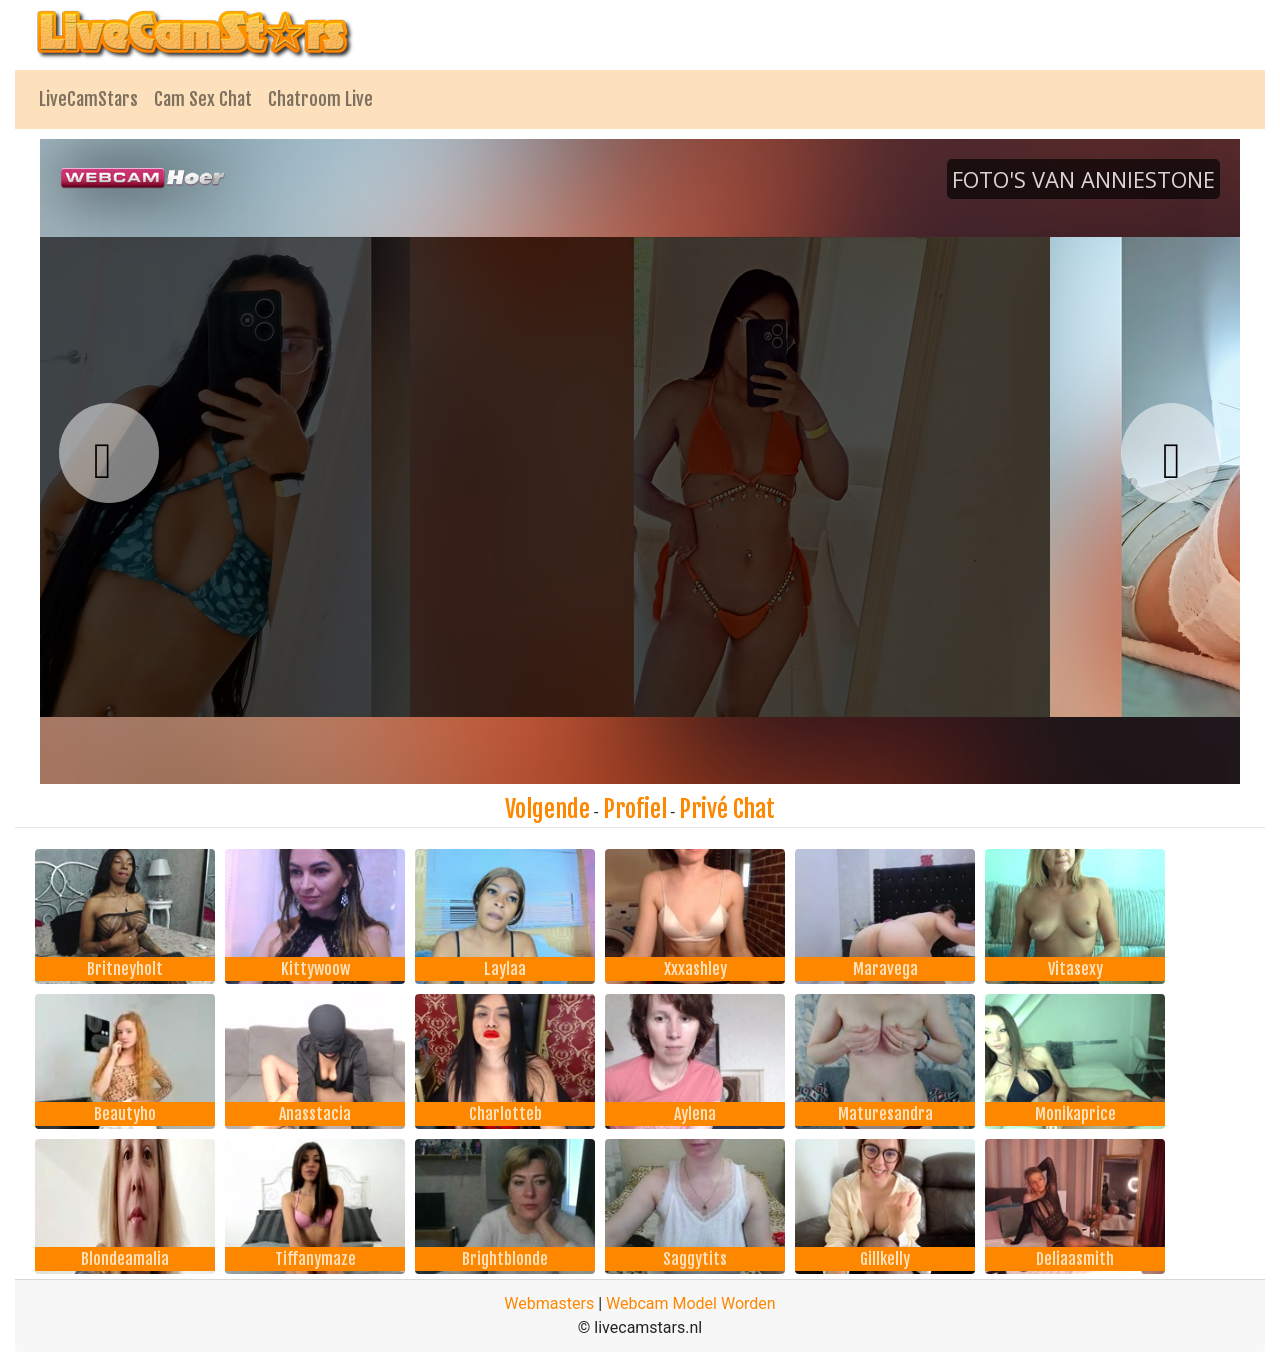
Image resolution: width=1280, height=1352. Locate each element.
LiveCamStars (88, 99)
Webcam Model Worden (691, 1303)
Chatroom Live (320, 99)
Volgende (547, 809)
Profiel (635, 809)
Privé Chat (727, 809)
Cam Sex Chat (203, 99)
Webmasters (549, 1303)
